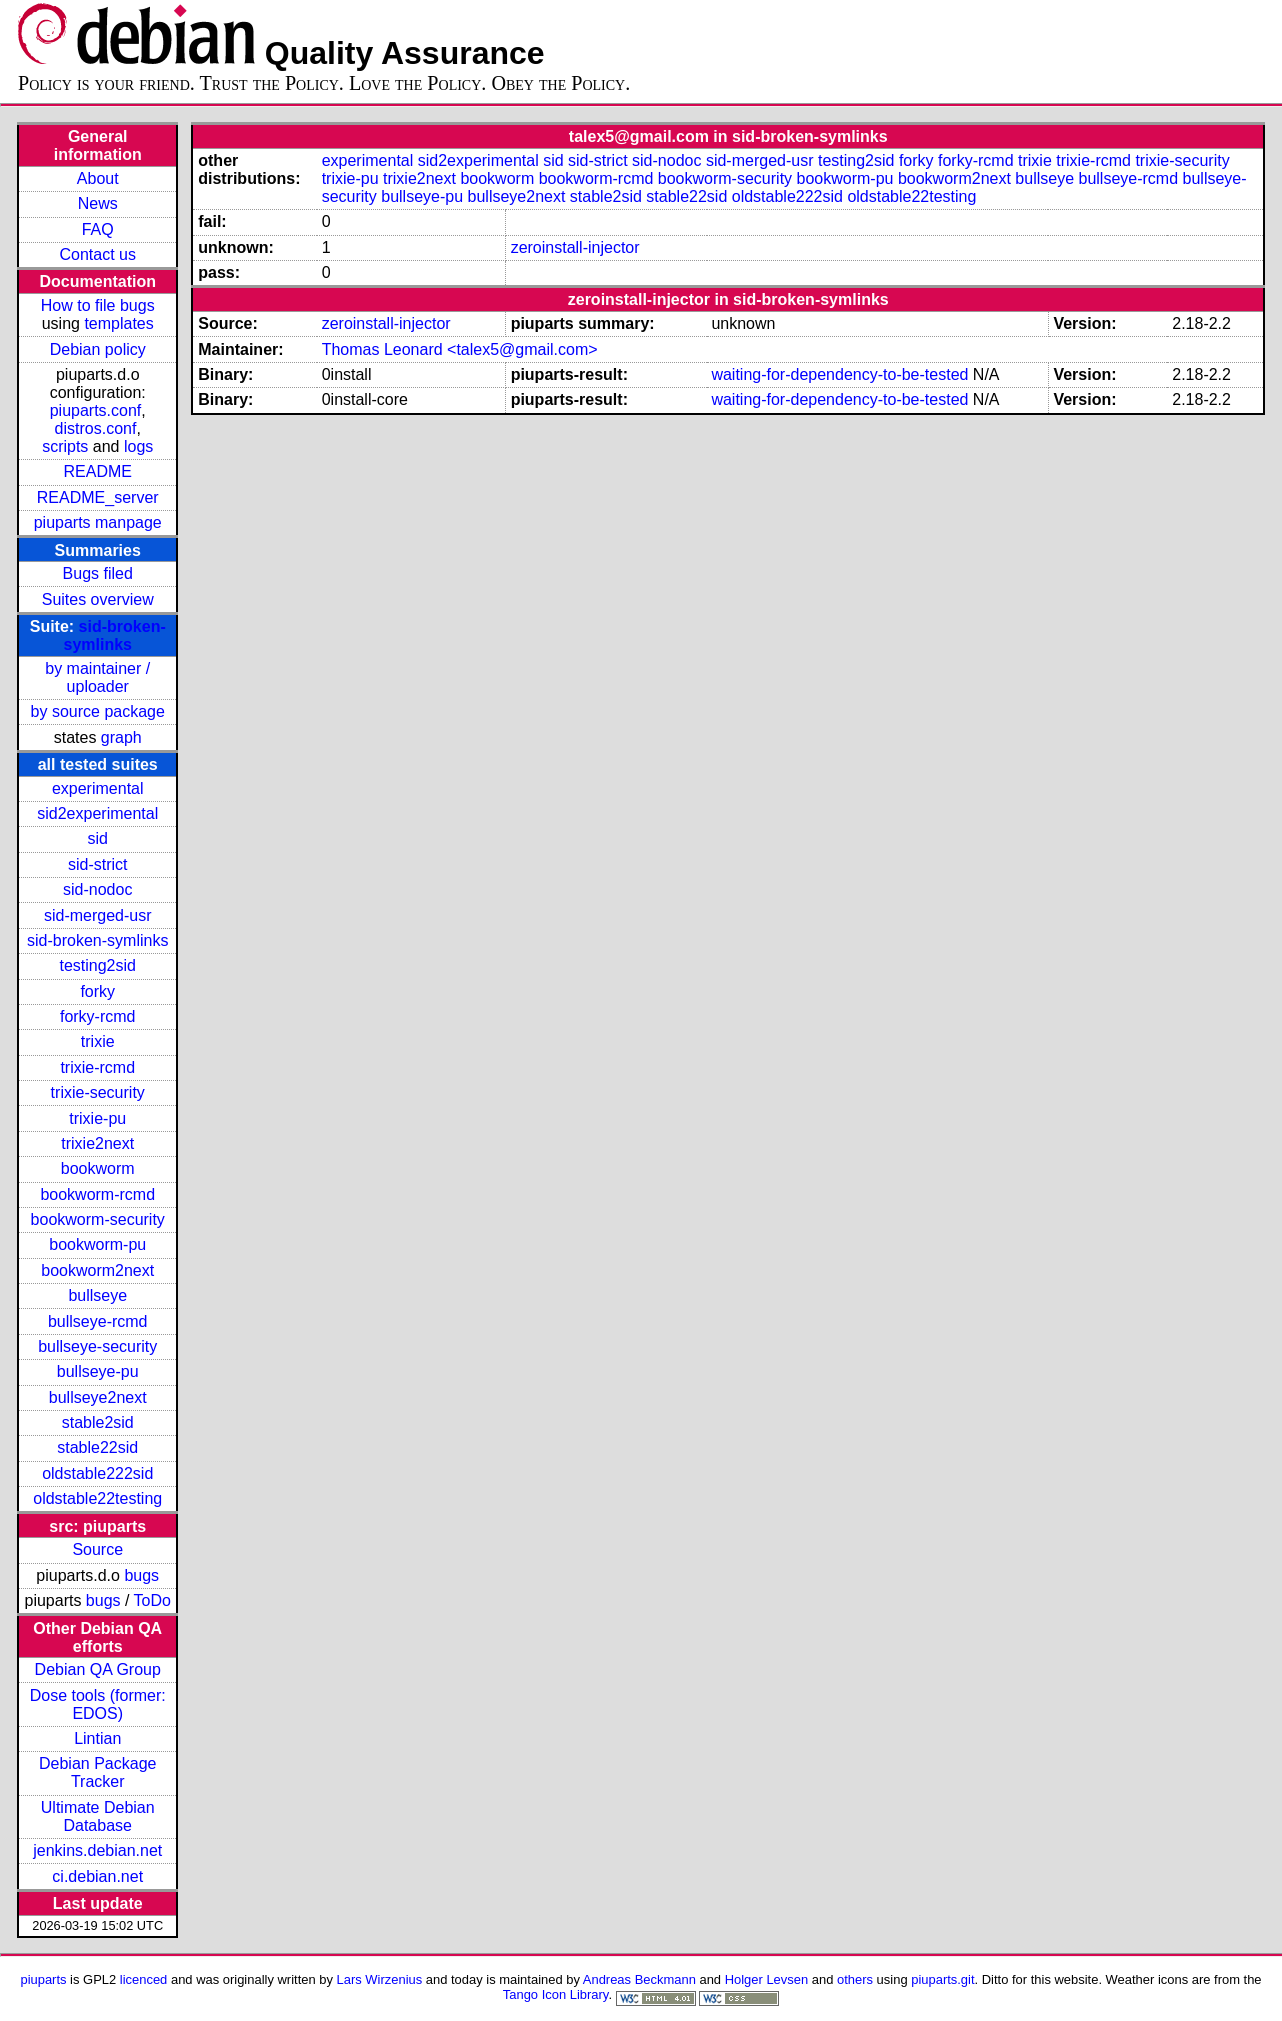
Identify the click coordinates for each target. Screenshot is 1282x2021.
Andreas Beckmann (639, 1979)
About (98, 178)
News (98, 203)
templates (118, 323)
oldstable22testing (97, 1498)
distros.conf (96, 428)
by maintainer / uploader (97, 677)
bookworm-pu (97, 1244)
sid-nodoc (97, 889)
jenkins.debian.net (97, 1850)
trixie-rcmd (97, 1067)
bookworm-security (98, 1219)
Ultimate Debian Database (98, 1816)
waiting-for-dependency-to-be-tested (839, 374)
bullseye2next (98, 1397)
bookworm (98, 1168)
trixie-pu (97, 1118)
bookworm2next (97, 1270)
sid (98, 838)
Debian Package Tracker (97, 1772)
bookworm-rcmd (97, 1194)
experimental (98, 788)
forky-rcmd (98, 1016)
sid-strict (98, 864)
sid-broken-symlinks (114, 635)
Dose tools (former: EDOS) (98, 1704)
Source (97, 1549)
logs (138, 446)
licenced (144, 1979)
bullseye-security (97, 1346)
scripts (65, 446)
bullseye (97, 1295)
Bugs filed (98, 573)
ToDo (152, 1600)
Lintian (97, 1738)
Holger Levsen (767, 1979)
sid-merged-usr (98, 915)
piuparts (43, 1979)
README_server (98, 497)
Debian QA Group (98, 1669)
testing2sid (97, 965)
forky (97, 991)
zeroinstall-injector (575, 247)
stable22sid (97, 1447)
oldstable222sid (97, 1473)
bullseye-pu (98, 1371)
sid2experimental (97, 813)
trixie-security (98, 1092)
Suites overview (98, 599)
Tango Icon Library (556, 1994)
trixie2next (97, 1143)
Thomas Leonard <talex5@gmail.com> (460, 349)
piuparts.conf (96, 410)
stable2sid (98, 1422)
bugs (141, 1575)
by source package (98, 711)
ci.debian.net (97, 1876)
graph (121, 737)
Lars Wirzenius (380, 1979)
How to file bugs (98, 305)
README (98, 471)
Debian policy (98, 349)
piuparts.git (942, 1979)
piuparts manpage (98, 522)
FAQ (98, 229)
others (855, 1979)
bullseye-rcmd (98, 1321)
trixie (98, 1041)
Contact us (97, 254)
